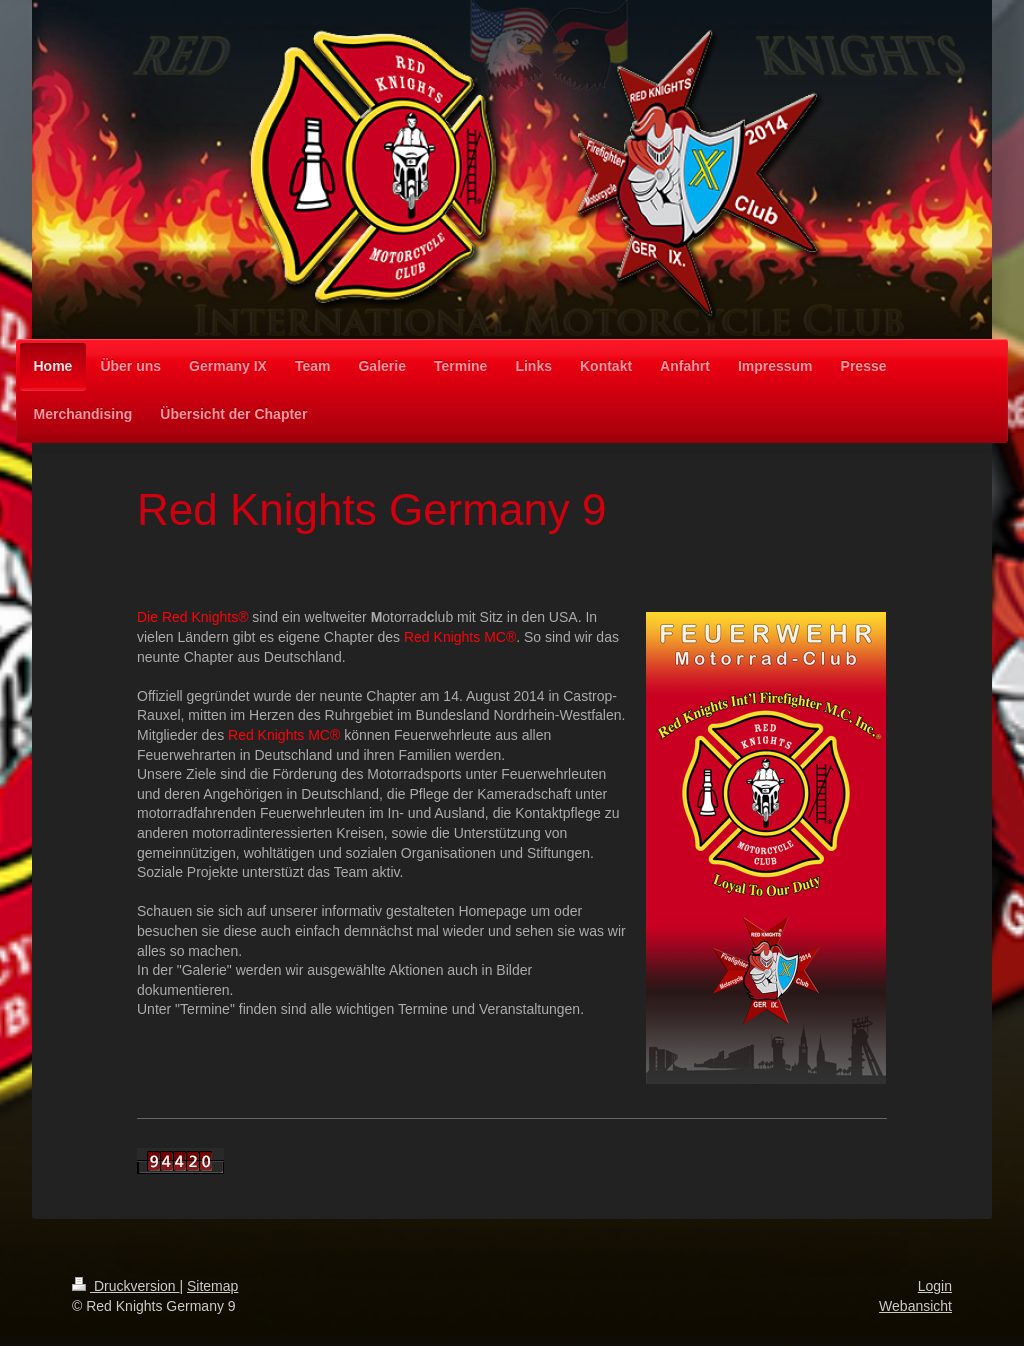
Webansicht (915, 1306)
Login (935, 1286)
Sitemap (212, 1286)
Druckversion (125, 1286)
